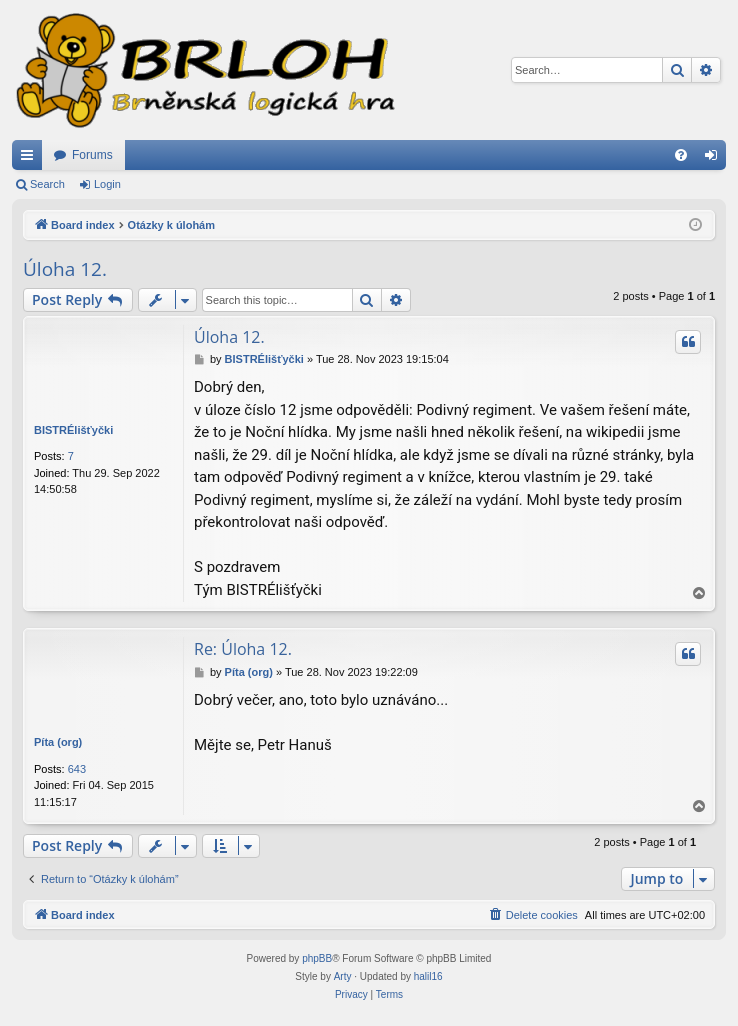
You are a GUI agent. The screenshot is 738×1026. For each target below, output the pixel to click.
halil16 (428, 976)
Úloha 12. (65, 269)
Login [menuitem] (715, 159)
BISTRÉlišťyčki (73, 430)
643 (77, 769)
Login (107, 184)
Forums (92, 155)
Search (47, 184)
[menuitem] (681, 155)
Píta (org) (58, 742)
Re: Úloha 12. (243, 649)
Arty (343, 976)
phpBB (317, 958)
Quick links (31, 159)
